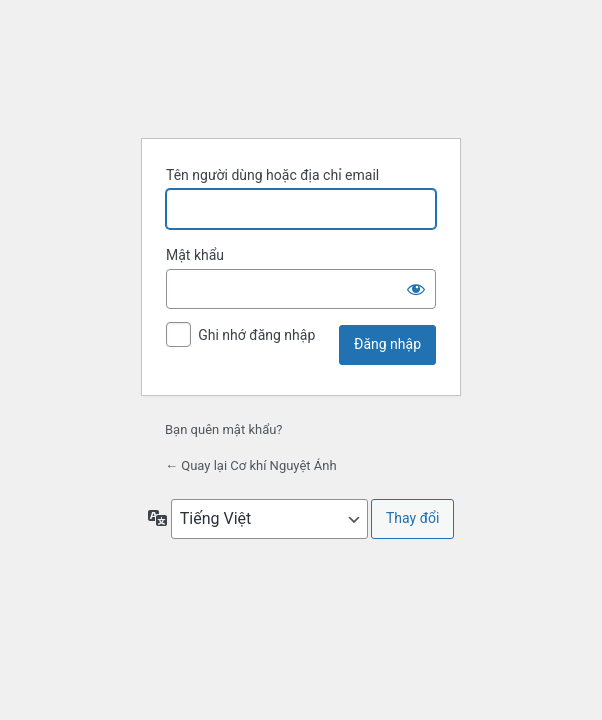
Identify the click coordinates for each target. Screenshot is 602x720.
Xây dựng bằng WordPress (301, 72)
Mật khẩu (195, 255)
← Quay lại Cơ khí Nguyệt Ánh (251, 465)
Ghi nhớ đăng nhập (256, 335)
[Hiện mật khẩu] (416, 289)
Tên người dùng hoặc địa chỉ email (272, 175)
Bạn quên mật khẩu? (224, 429)
